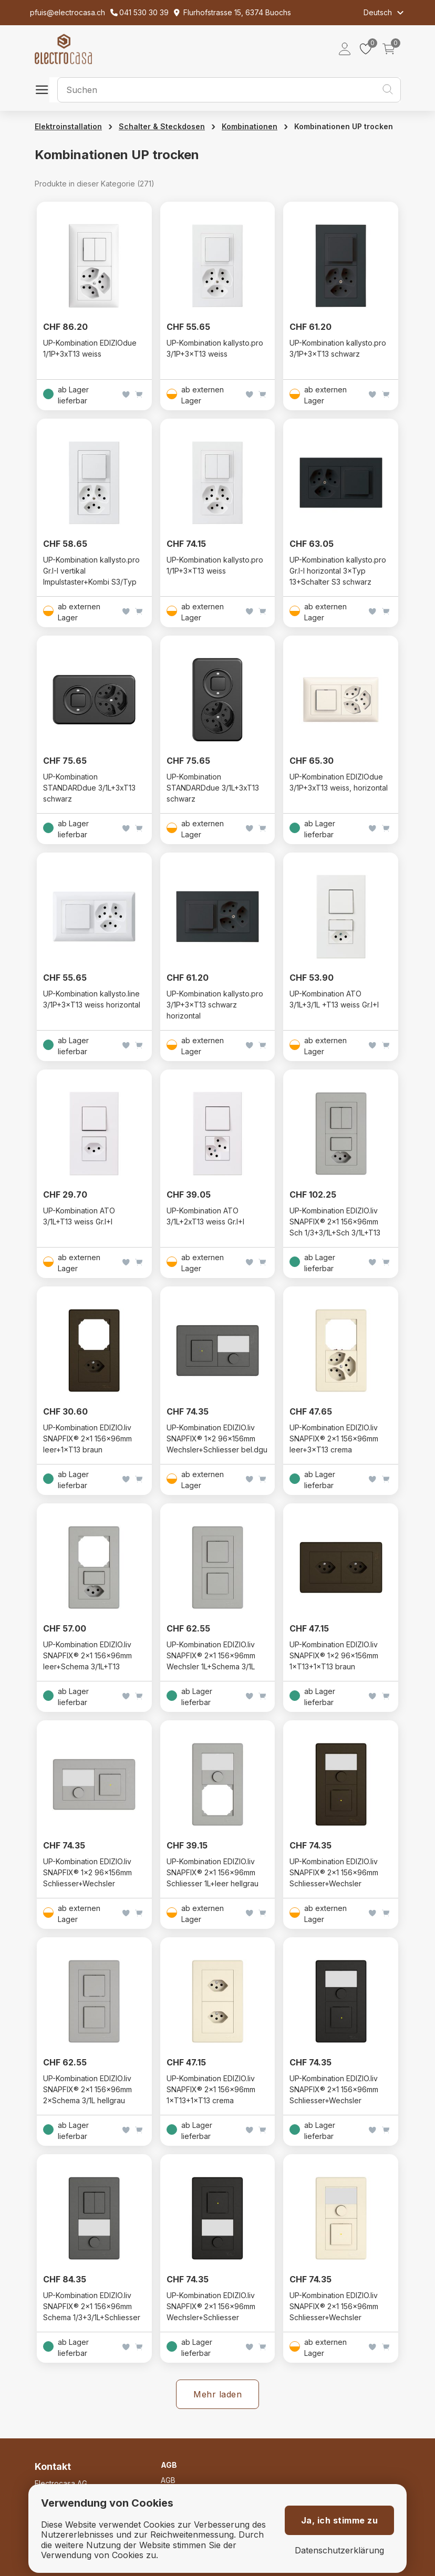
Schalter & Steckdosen (162, 126)
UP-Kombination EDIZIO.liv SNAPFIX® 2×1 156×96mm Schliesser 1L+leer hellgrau (212, 1872)
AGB (168, 2480)
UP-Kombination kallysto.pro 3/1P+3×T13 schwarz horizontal (215, 1004)
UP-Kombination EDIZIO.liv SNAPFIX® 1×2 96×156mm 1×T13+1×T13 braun (333, 1655)
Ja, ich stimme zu (339, 2520)
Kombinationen (249, 126)
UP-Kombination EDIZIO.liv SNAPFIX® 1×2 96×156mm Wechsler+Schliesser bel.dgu (217, 1438)
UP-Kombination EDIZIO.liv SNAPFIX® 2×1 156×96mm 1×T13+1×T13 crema (211, 2089)
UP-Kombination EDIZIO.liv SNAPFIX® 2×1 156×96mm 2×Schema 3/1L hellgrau (87, 2089)
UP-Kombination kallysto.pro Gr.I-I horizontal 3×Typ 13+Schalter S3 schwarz (337, 570)
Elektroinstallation (68, 126)
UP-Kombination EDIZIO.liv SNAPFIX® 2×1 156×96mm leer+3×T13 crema (333, 1438)
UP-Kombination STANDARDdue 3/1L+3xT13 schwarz (89, 787)
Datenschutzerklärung (339, 2551)
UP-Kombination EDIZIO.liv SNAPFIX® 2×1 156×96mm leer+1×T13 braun (87, 1438)
